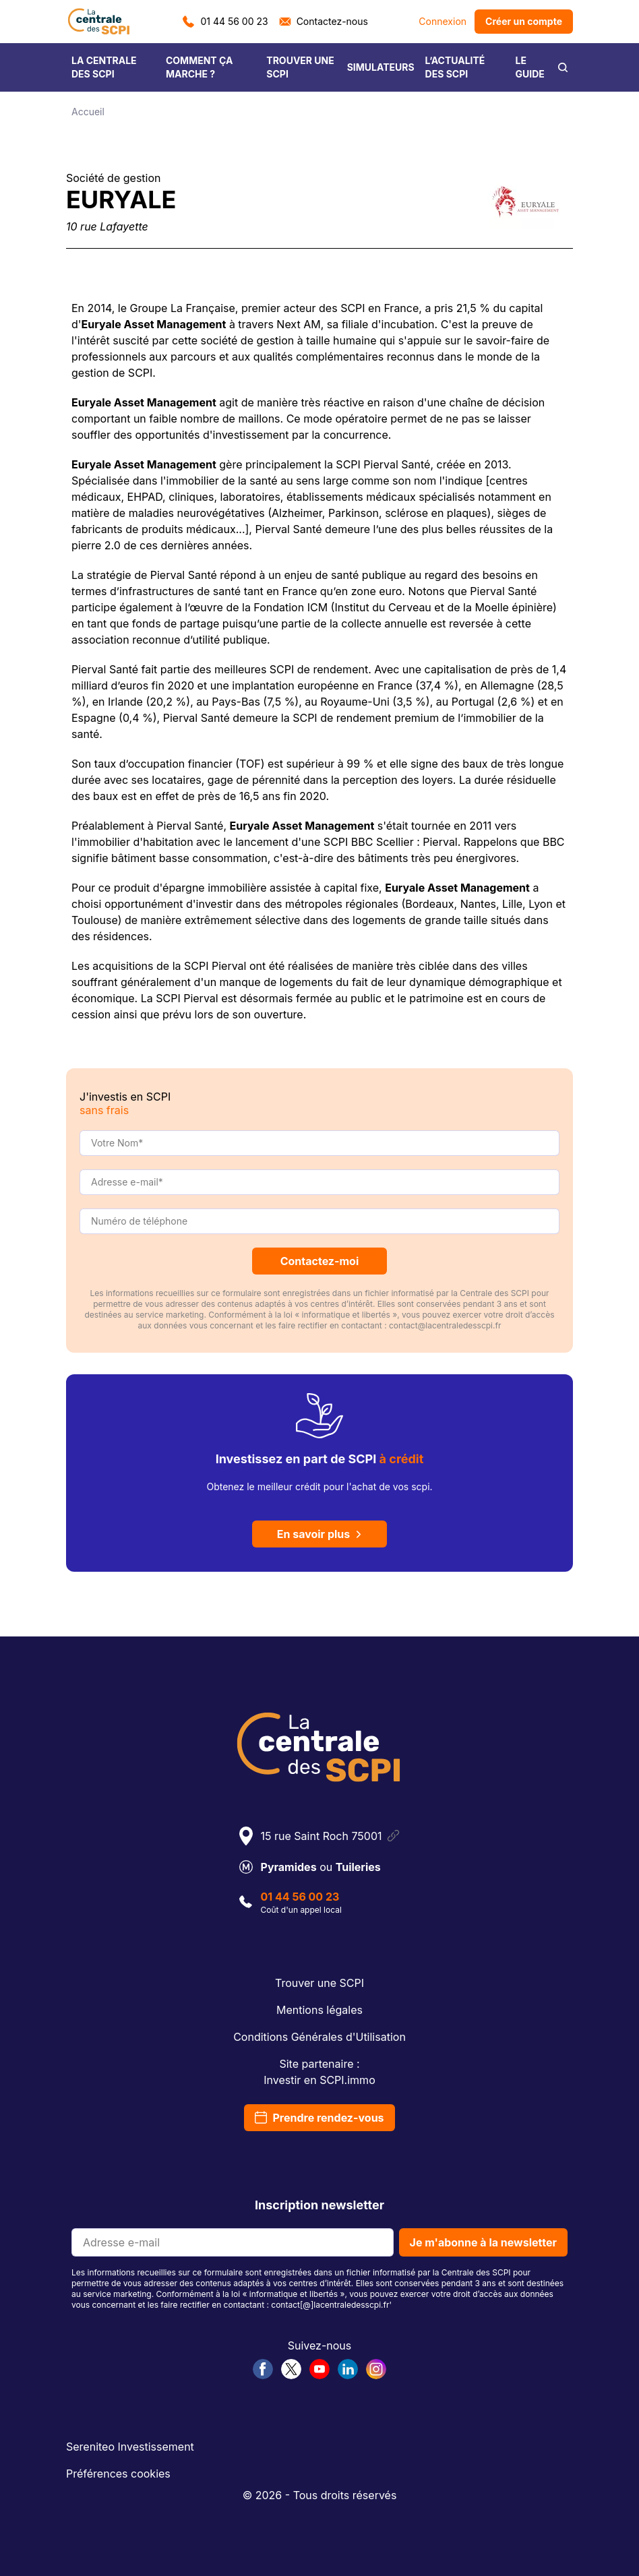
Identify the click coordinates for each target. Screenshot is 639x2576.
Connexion (442, 21)
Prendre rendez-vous (319, 2117)
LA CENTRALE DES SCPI (104, 67)
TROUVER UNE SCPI (300, 67)
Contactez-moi (319, 1261)
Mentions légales (319, 2010)
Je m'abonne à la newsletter (483, 2242)
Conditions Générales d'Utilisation (319, 2037)
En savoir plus (320, 1534)
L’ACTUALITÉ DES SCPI (455, 67)
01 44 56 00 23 (225, 21)
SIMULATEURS (381, 67)
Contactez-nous (323, 21)
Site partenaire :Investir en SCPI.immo (319, 2072)
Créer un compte (523, 21)
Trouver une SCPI (319, 1983)
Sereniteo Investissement (130, 2446)
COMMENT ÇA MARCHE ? (199, 67)
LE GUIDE (530, 67)
